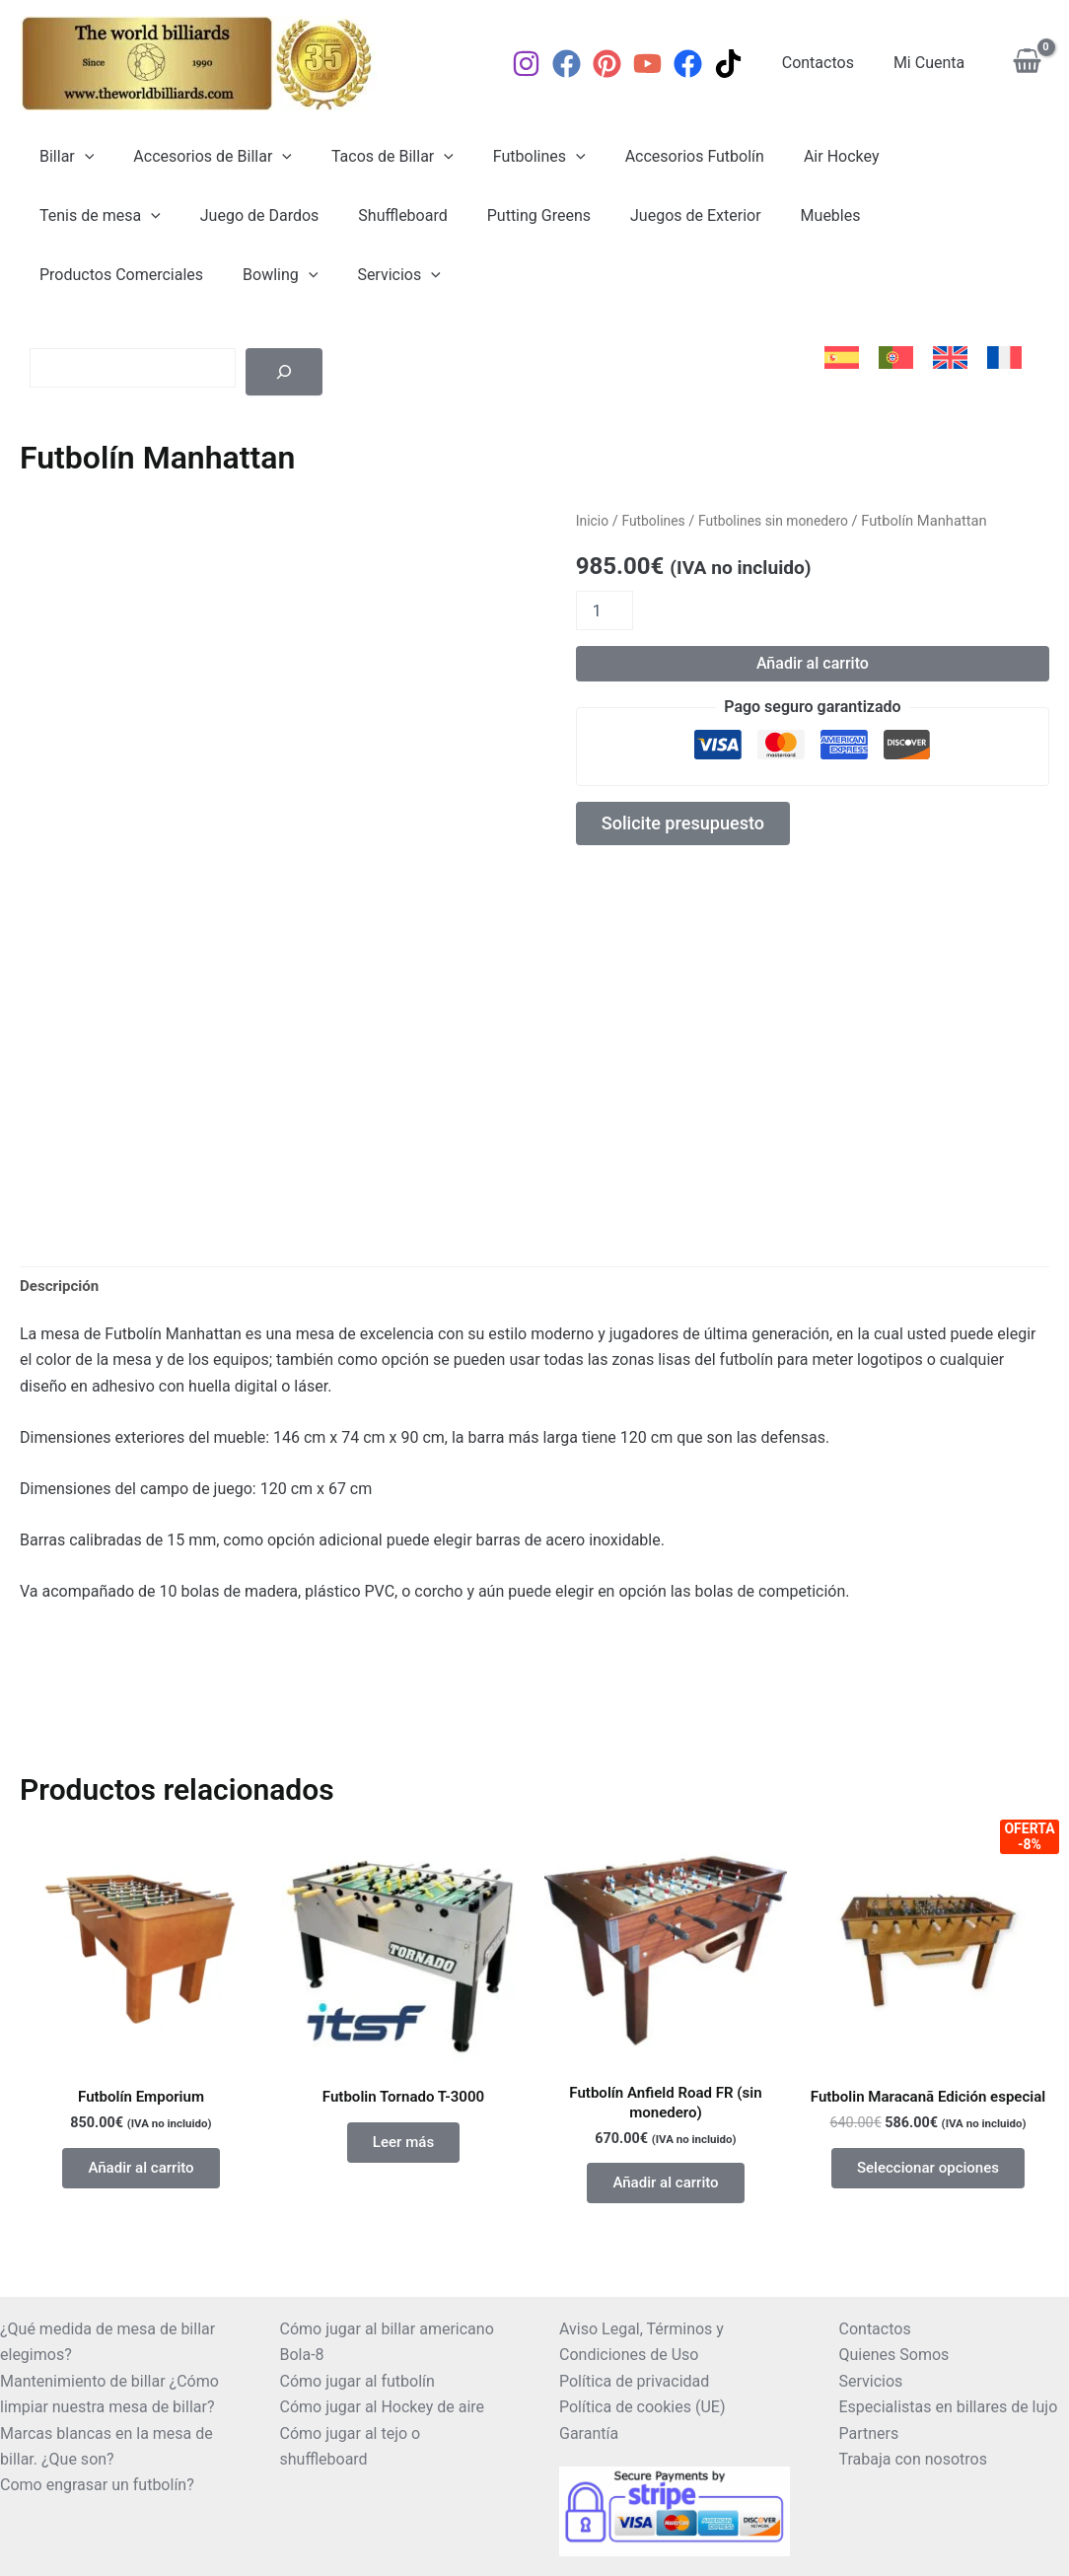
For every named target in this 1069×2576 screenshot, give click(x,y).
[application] (81, 156)
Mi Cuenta (932, 62)
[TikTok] (744, 63)
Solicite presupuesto (692, 826)
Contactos (830, 62)
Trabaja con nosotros (913, 2459)
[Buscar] (284, 371)
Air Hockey (798, 156)
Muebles (635, 215)
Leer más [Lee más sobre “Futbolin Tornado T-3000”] (403, 2167)
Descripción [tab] (62, 1305)
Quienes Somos (894, 2354)
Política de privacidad (634, 2381)
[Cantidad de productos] (604, 610)
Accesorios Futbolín (659, 156)
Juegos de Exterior (507, 215)
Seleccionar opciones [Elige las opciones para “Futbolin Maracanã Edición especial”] (927, 2210)
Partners (869, 2433)
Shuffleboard (230, 215)
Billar (63, 156)
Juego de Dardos (95, 215)
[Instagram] (542, 63)
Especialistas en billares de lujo (948, 2406)
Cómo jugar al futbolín (357, 2381)
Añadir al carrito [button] (141, 2192)
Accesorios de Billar (200, 156)
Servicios (77, 275)
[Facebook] (582, 63)
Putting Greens (358, 215)
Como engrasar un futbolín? (97, 2484)
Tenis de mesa (927, 156)
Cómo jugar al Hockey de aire (382, 2406)
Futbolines (511, 156)
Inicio (593, 521)
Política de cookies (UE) (642, 2406)
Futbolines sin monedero (783, 521)
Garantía (588, 2433)
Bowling (928, 216)
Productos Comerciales (778, 215)
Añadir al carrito (812, 663)
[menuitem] (842, 358)
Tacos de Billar (373, 156)
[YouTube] (663, 63)
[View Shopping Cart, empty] (1026, 63)
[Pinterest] (622, 63)
